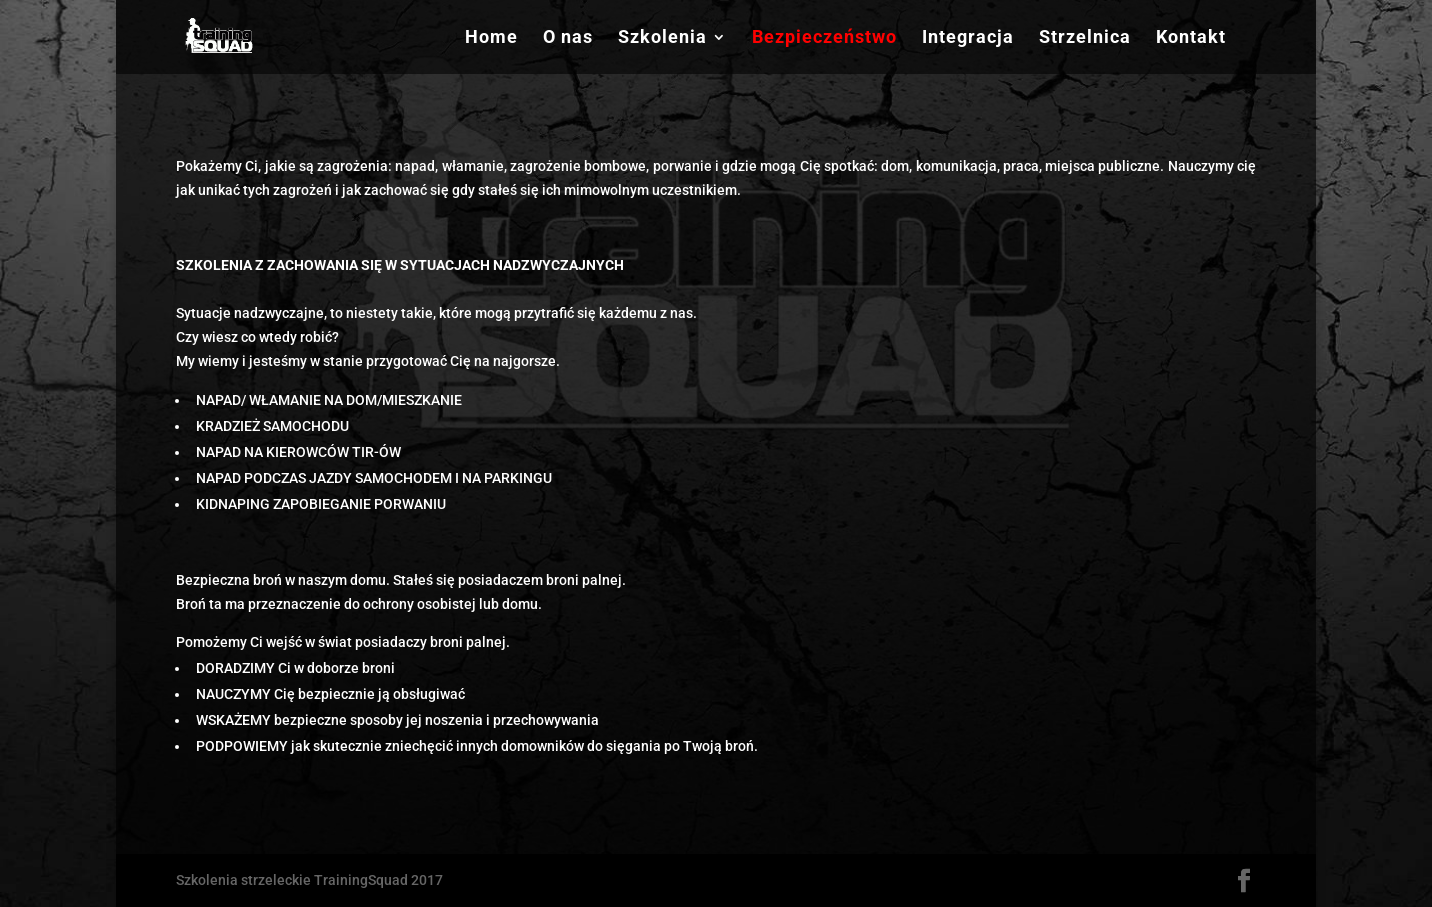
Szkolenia (662, 38)
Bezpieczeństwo (824, 38)
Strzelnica (1085, 38)
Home (491, 38)
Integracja (968, 38)
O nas (568, 38)
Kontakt (1191, 38)
